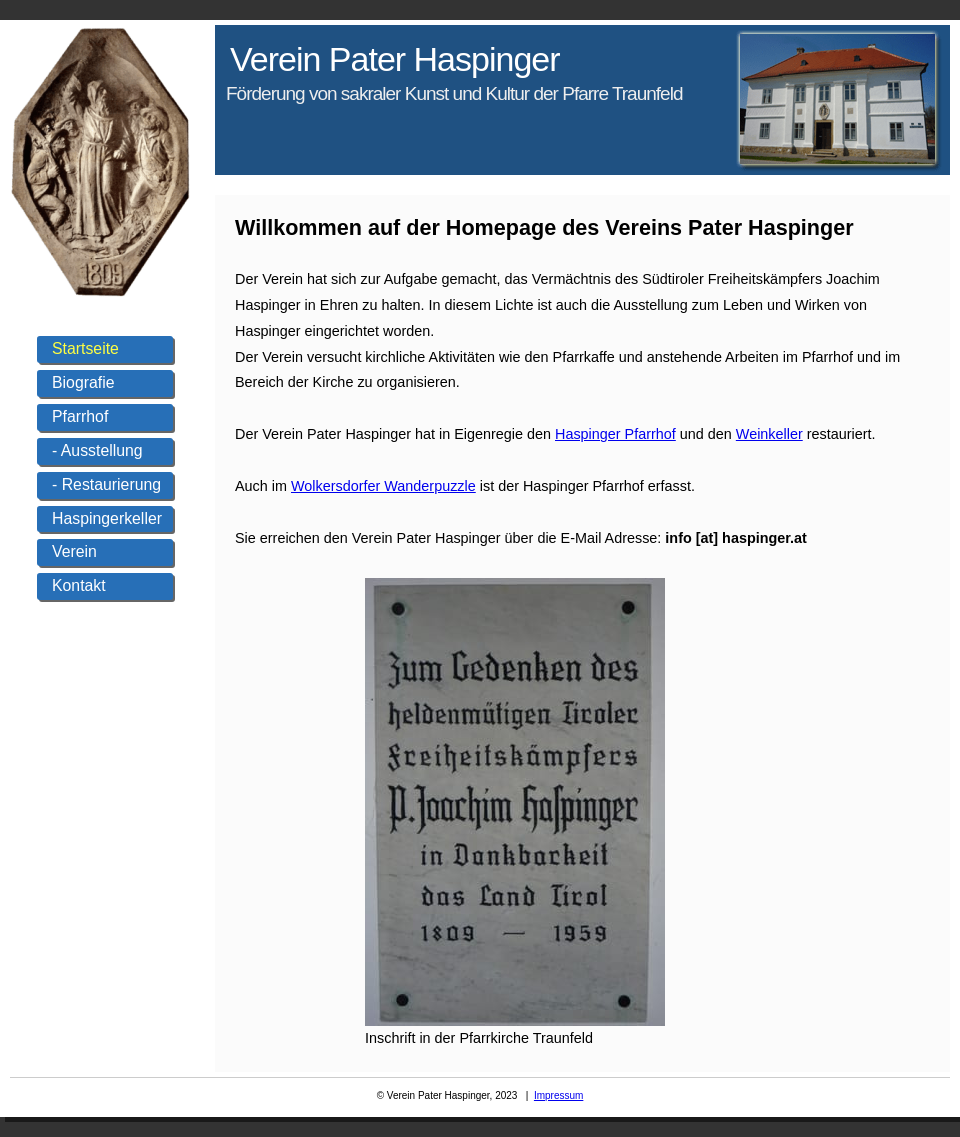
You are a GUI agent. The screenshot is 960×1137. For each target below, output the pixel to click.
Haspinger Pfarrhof (615, 434)
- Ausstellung (97, 450)
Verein (74, 551)
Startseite (85, 348)
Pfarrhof (80, 416)
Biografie (83, 382)
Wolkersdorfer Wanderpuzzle (383, 486)
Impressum (558, 1095)
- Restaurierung (106, 484)
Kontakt (79, 585)
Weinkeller (769, 434)
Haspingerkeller (107, 518)
